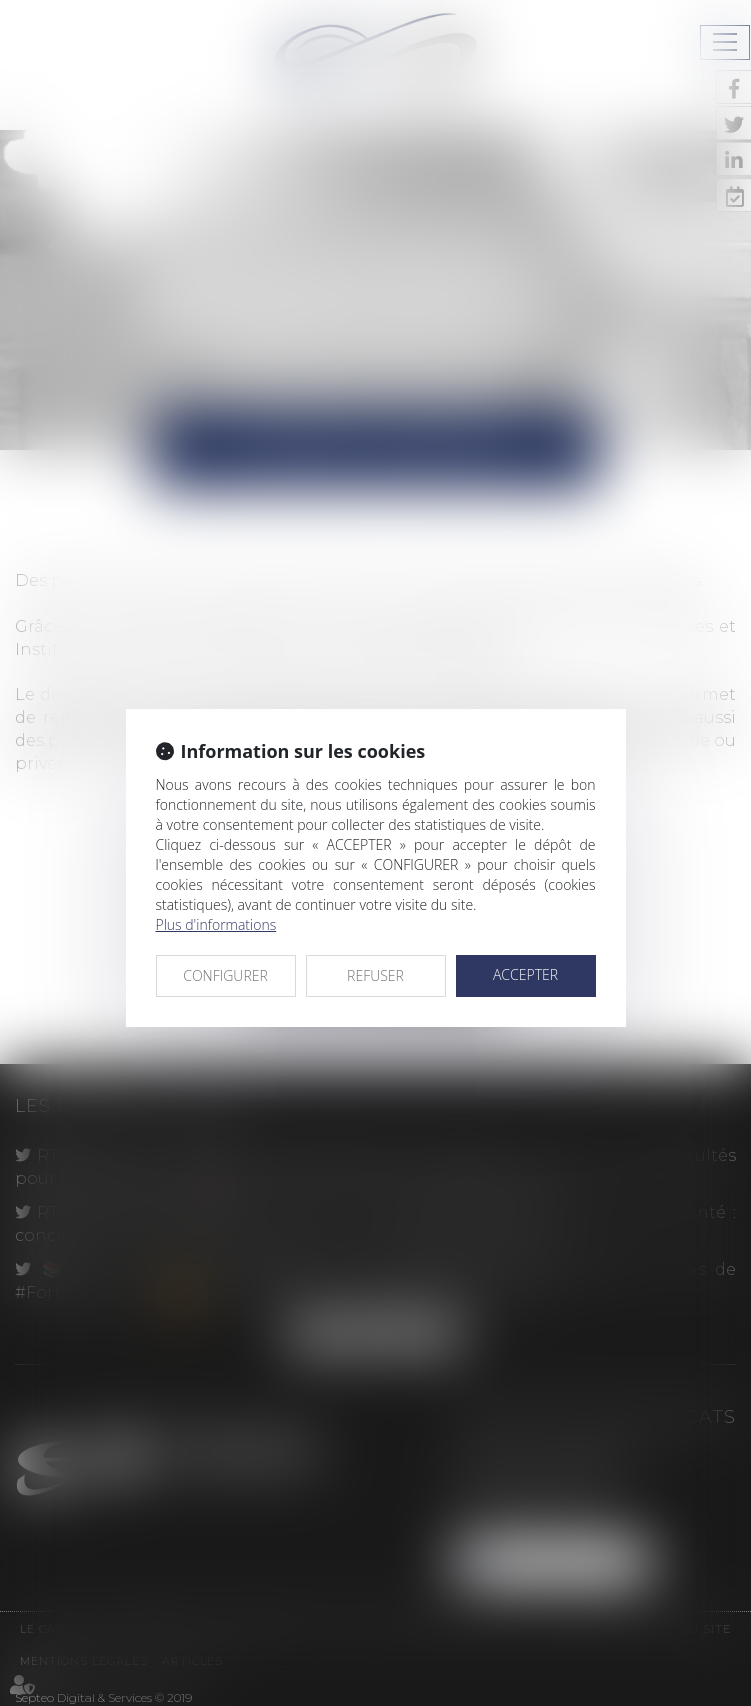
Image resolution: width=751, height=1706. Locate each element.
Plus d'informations (216, 924)
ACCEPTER (525, 974)
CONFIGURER (225, 975)
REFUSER (375, 975)
